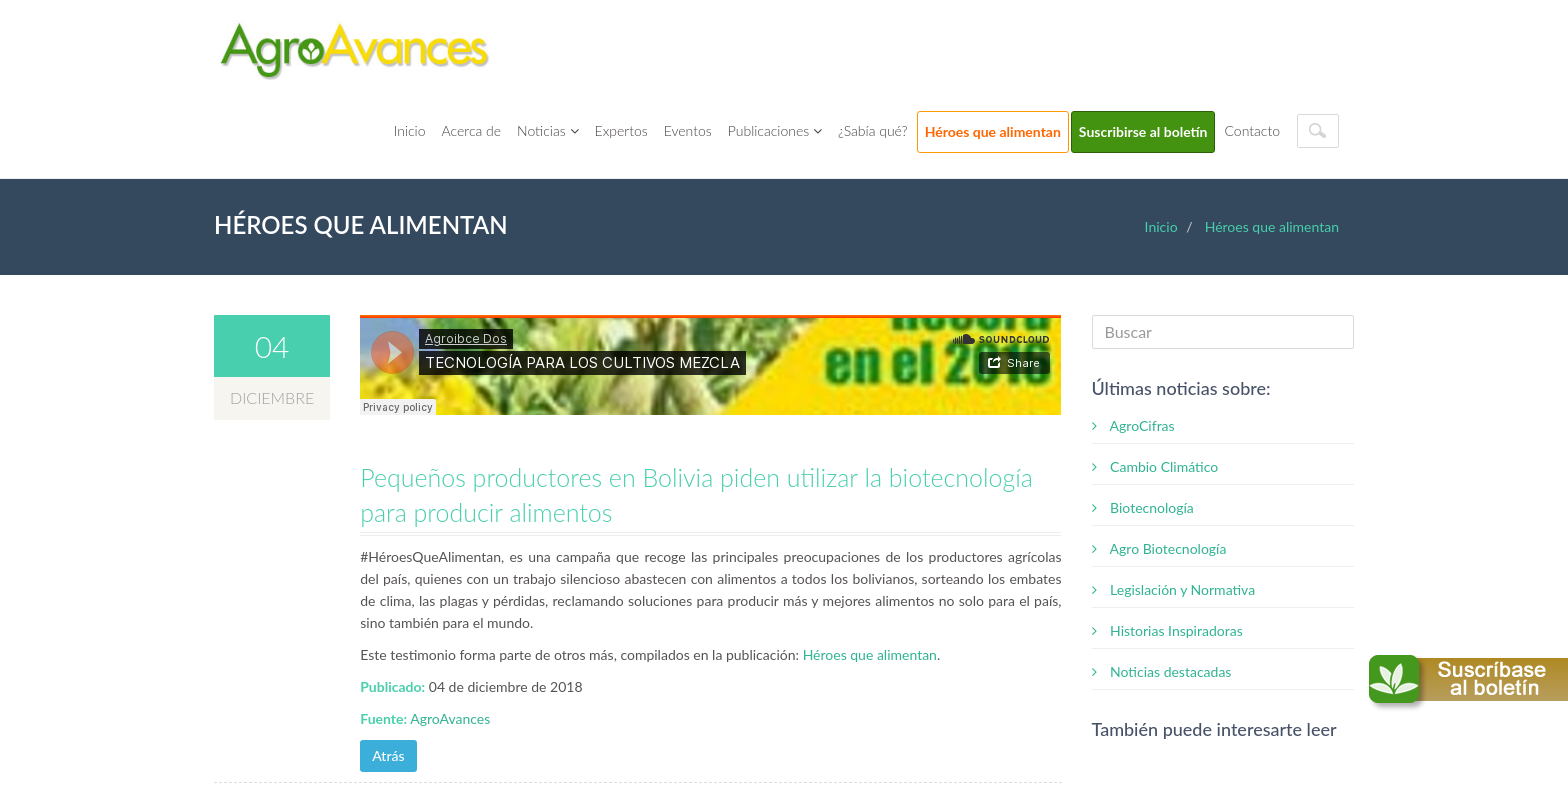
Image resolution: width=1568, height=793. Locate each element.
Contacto (1252, 130)
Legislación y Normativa (1174, 589)
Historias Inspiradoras (1167, 630)
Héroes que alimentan (993, 131)
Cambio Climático (1155, 466)
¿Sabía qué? (873, 130)
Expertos (621, 130)
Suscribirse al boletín (1143, 131)
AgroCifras (1133, 425)
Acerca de (472, 130)
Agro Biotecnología (1159, 548)
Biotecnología (1143, 507)
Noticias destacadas (1162, 671)
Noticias (547, 130)
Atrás (388, 755)
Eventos (688, 130)
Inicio (410, 130)
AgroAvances (450, 718)
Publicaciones (775, 130)
